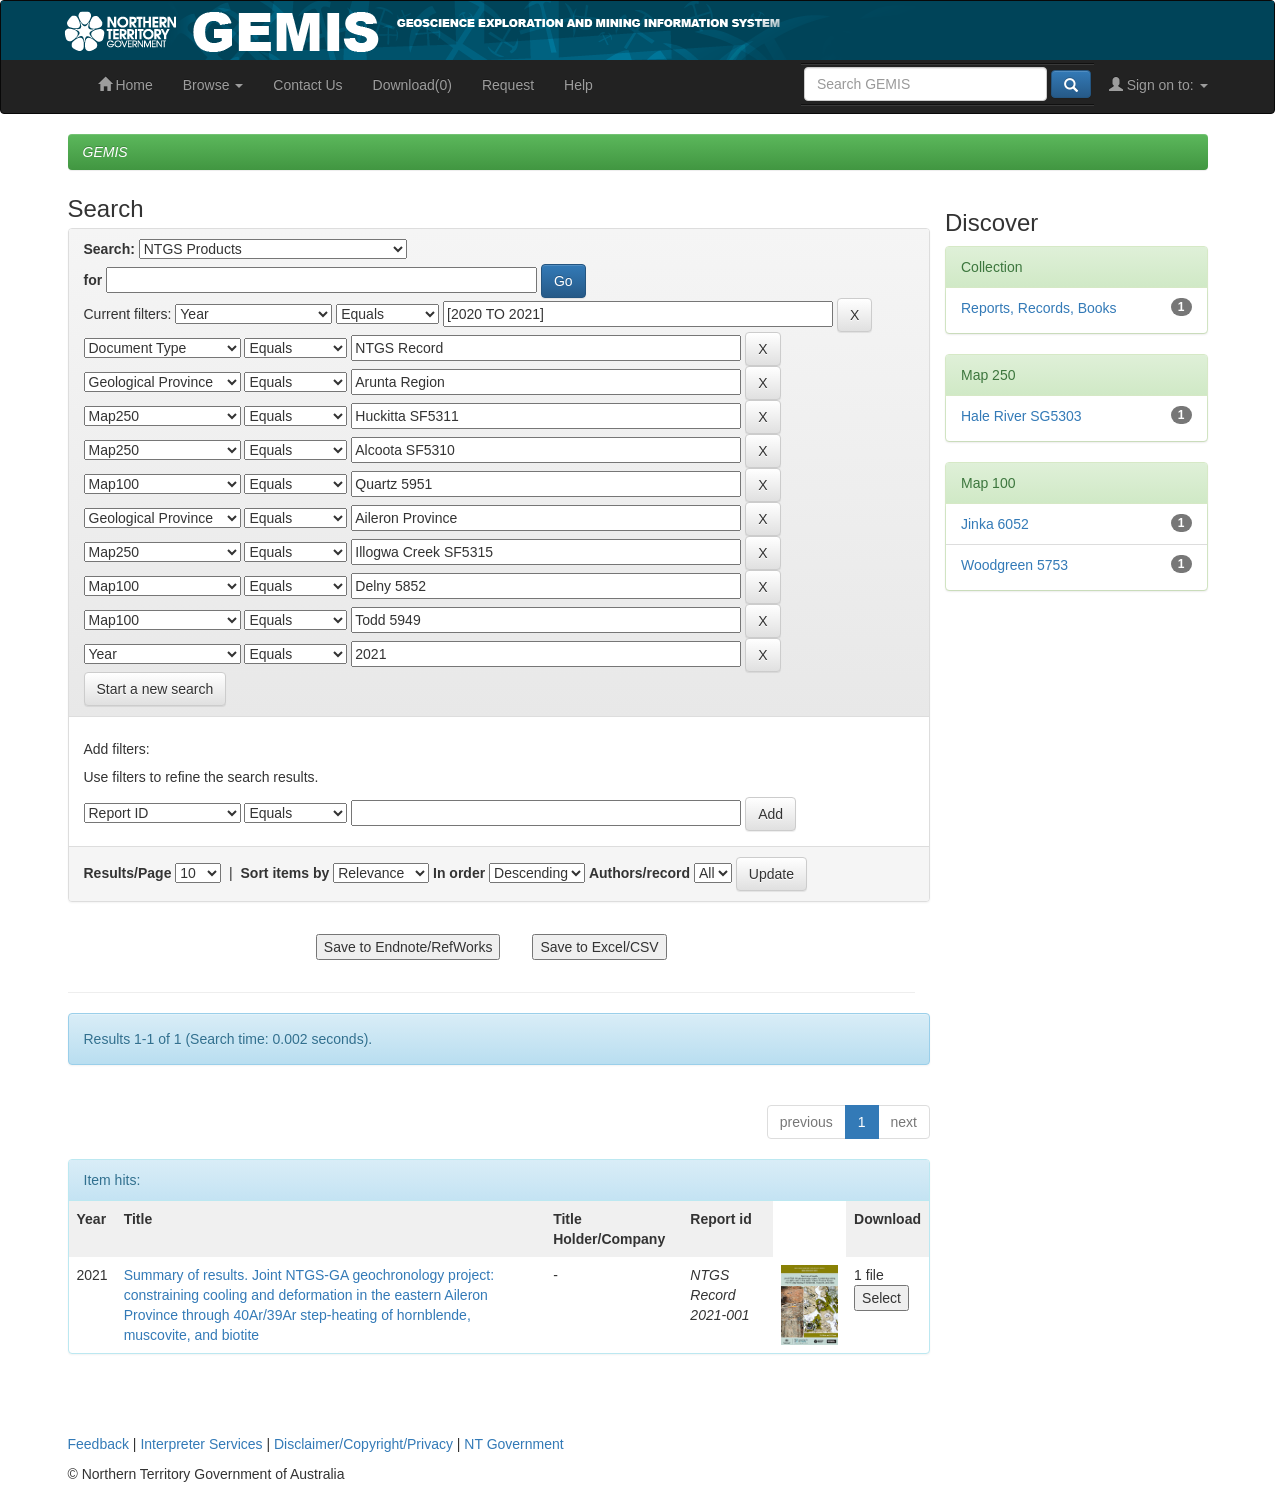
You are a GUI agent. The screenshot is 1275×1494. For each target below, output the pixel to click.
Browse (213, 85)
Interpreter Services (201, 1444)
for (93, 280)
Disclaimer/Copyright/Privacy (363, 1444)
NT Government (513, 1444)
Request (508, 85)
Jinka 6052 (995, 524)
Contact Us (307, 85)
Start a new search (155, 689)
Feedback (98, 1444)
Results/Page (128, 873)
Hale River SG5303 (1021, 416)
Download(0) (412, 85)
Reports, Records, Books (1039, 308)
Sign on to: (1158, 85)
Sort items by (285, 873)
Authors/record (639, 873)
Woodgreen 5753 (1014, 565)
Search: (109, 249)
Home (125, 85)
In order (459, 873)
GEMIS (105, 152)
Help (578, 85)
